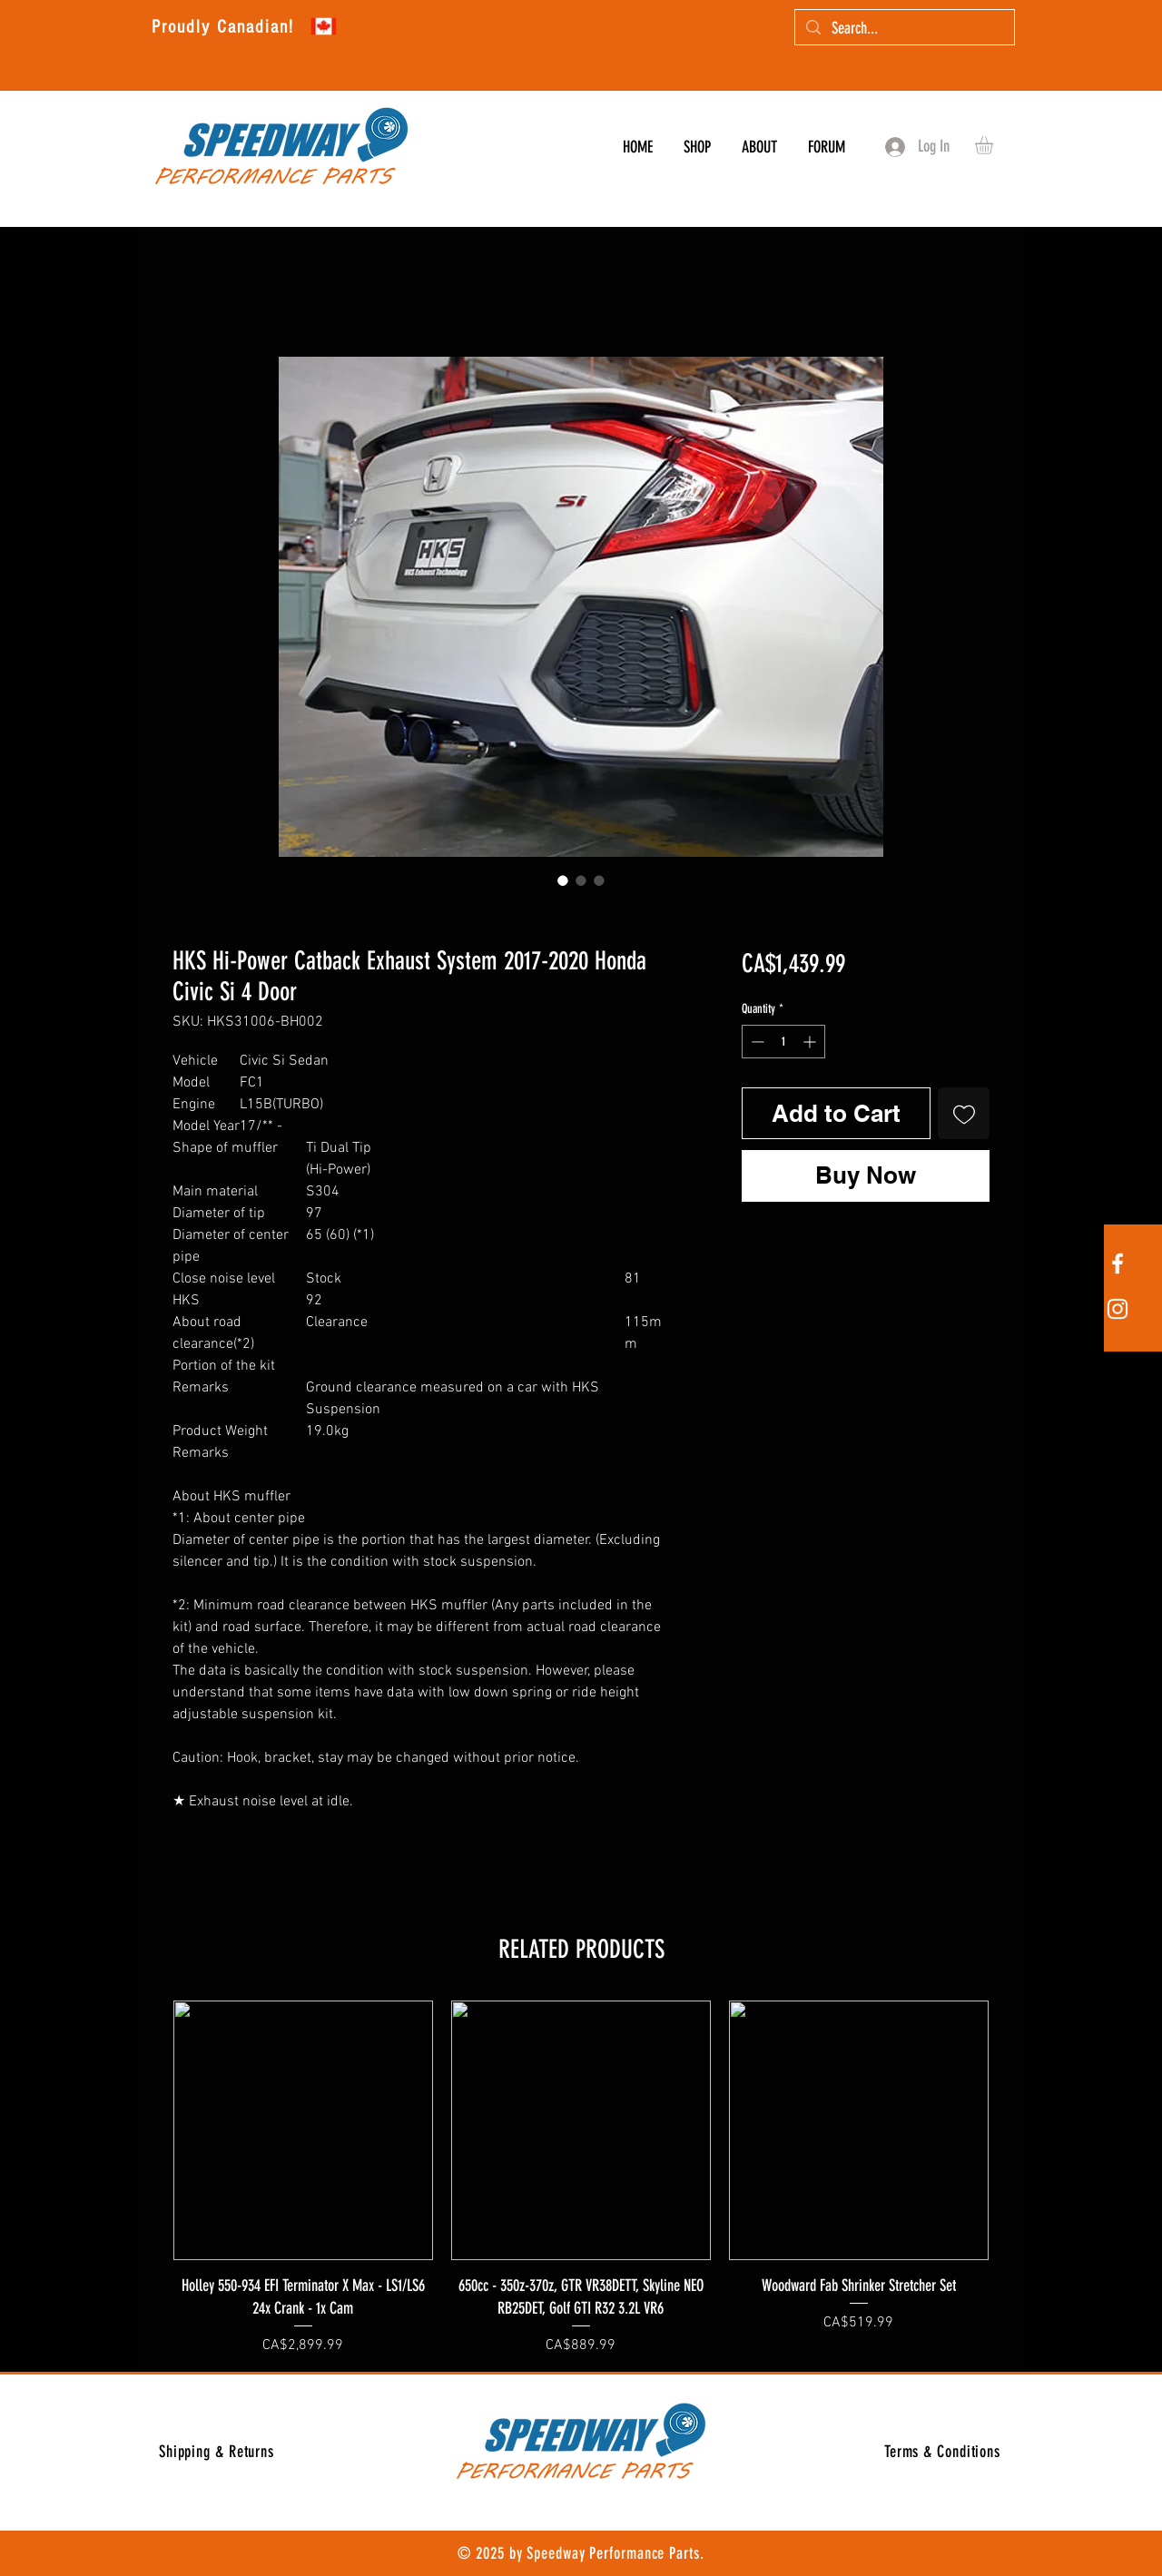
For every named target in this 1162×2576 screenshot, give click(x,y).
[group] (581, 2178)
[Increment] (811, 1041)
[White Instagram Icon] (1117, 1308)
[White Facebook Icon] (1117, 1263)
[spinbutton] (783, 1041)
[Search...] (904, 28)
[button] (994, 145)
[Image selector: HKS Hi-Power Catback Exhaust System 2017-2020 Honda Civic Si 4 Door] (563, 880)
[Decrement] (755, 1041)
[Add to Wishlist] (964, 1113)
